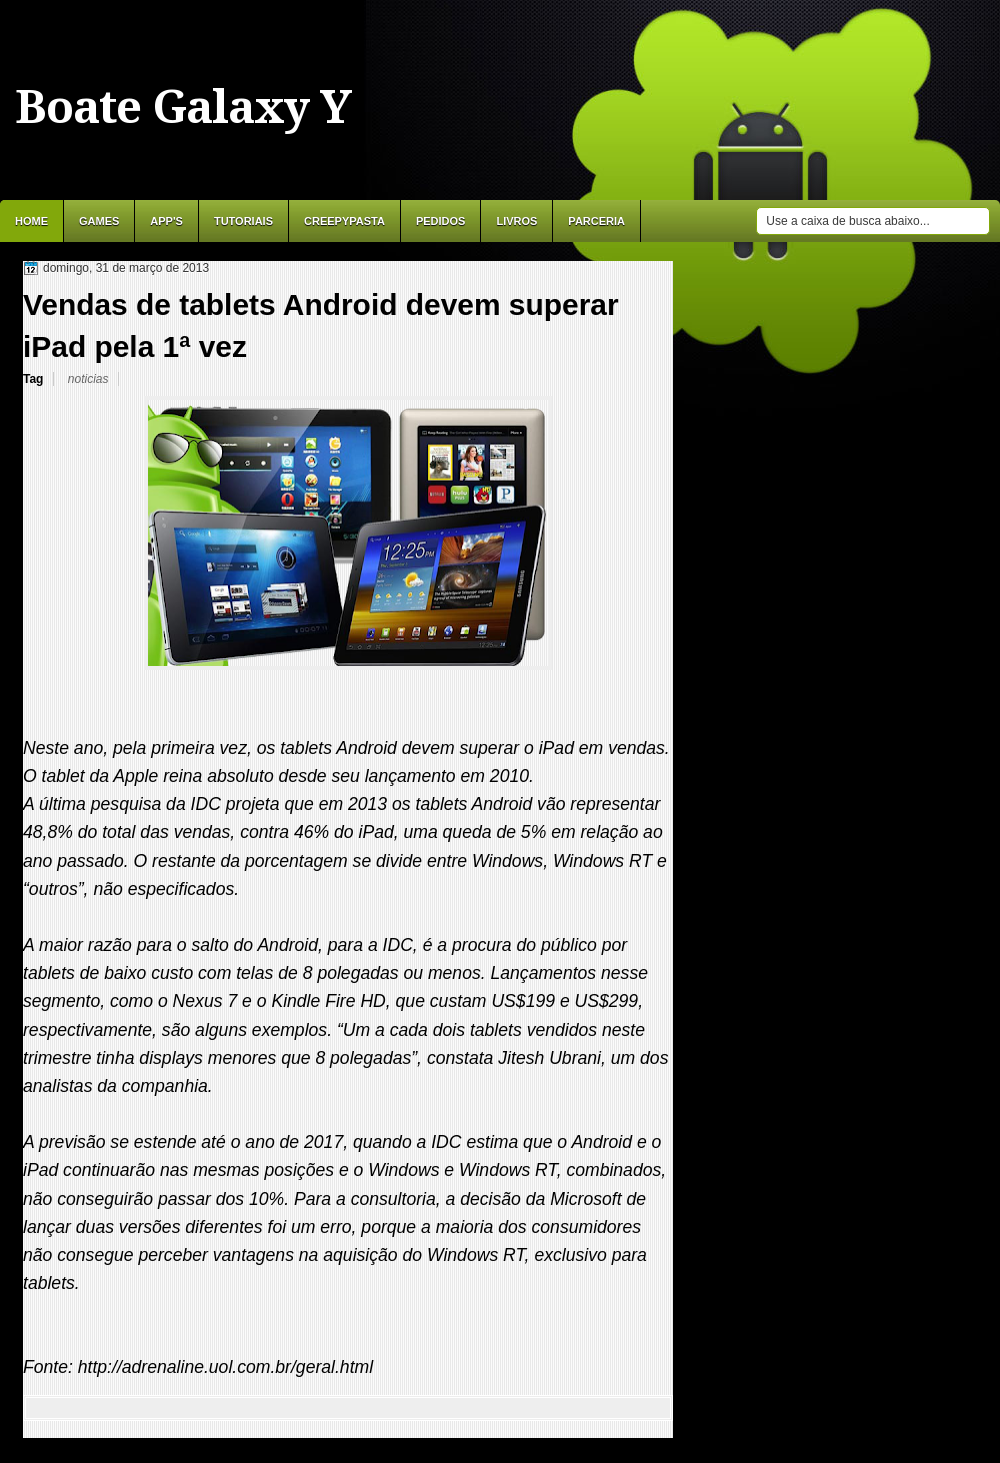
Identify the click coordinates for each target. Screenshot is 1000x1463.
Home (31, 221)
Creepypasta (344, 221)
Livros (516, 221)
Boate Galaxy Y (183, 107)
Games (99, 221)
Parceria (596, 221)
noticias (88, 379)
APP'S (166, 221)
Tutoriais (243, 221)
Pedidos (441, 221)
